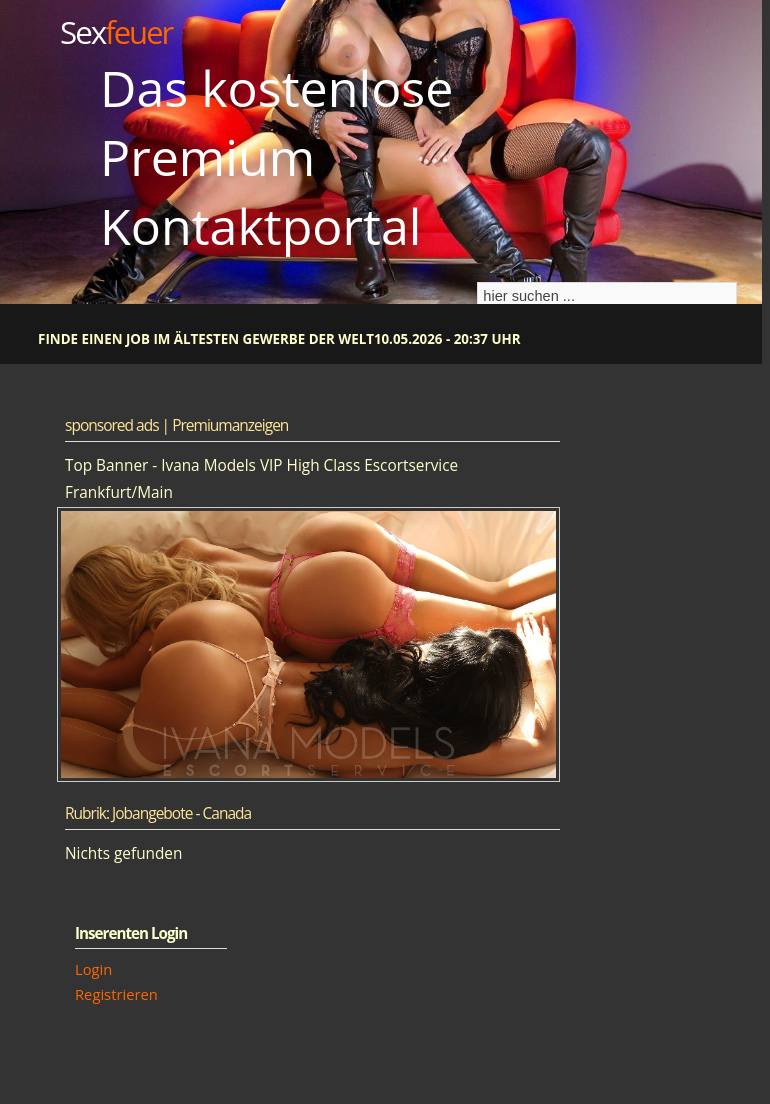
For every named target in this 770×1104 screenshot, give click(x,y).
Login (93, 969)
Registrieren (116, 994)
